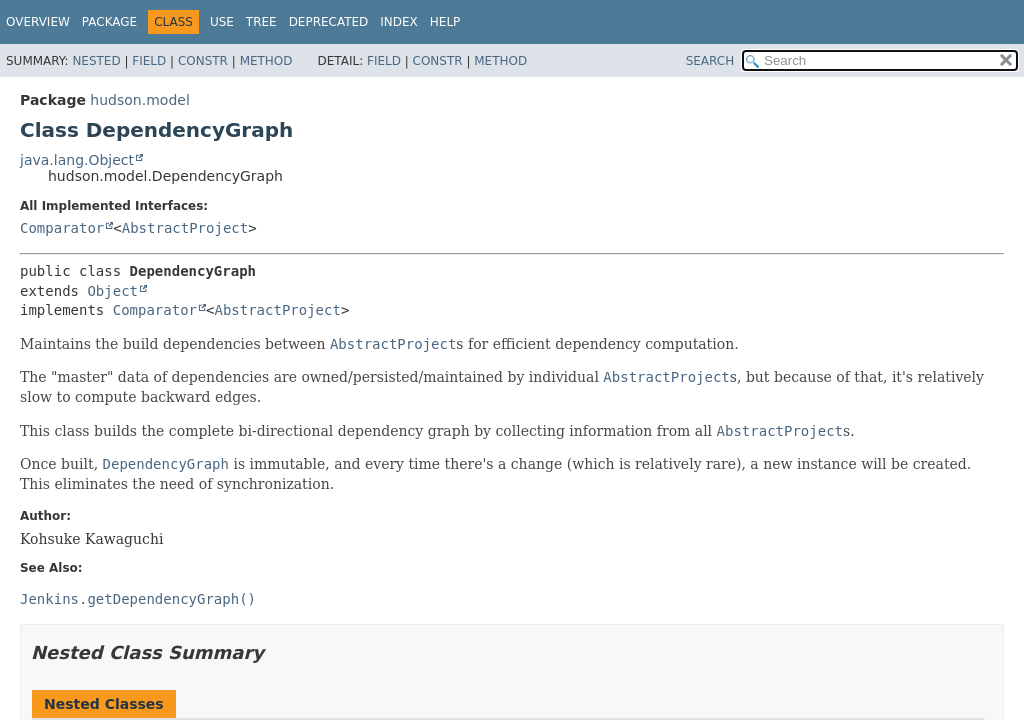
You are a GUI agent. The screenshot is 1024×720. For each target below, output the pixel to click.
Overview (38, 22)
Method (266, 61)
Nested (96, 61)
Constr (203, 61)
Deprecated (329, 22)
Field (149, 61)
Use (222, 22)
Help (445, 22)
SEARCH (710, 61)
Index (399, 22)
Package (109, 22)
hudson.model (139, 100)
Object (112, 291)
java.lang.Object (77, 160)
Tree (261, 22)
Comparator (62, 228)
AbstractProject (185, 228)
